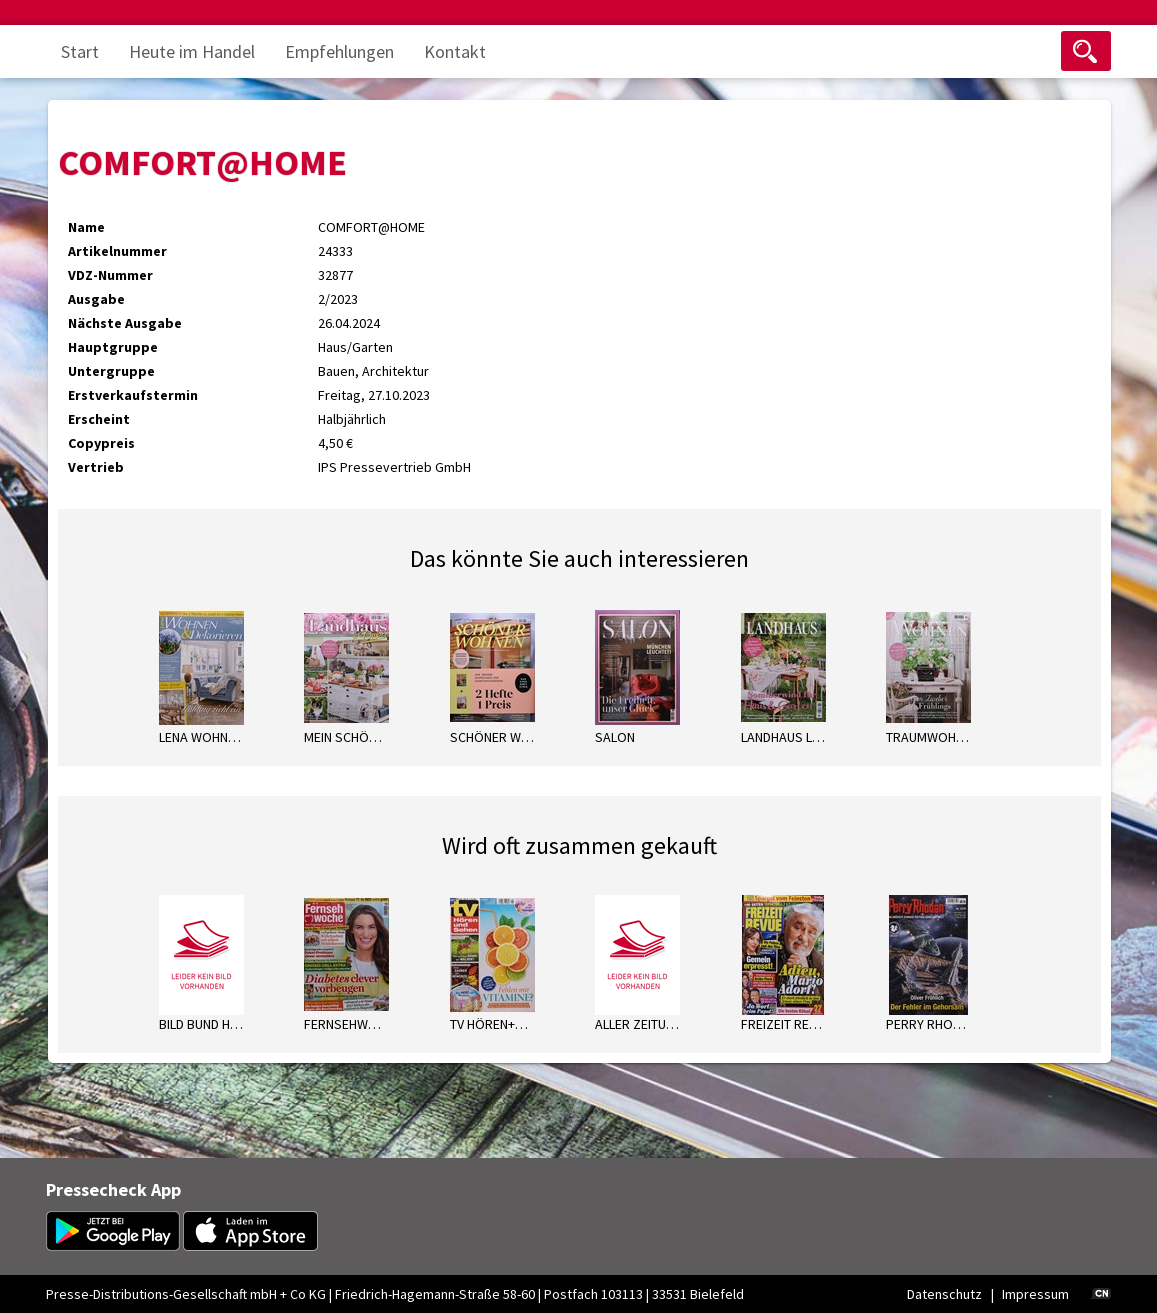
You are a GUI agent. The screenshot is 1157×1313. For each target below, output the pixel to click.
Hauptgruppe (113, 347)
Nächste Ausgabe (125, 323)
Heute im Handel (192, 51)
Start (80, 51)
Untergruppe (111, 371)
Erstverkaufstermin (133, 395)
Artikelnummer (117, 251)
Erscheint (99, 419)
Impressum (1035, 1294)
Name (86, 227)
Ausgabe (96, 299)
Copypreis (101, 443)
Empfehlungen (339, 51)
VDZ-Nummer (110, 275)
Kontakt (455, 51)
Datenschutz (944, 1294)
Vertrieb (96, 467)
